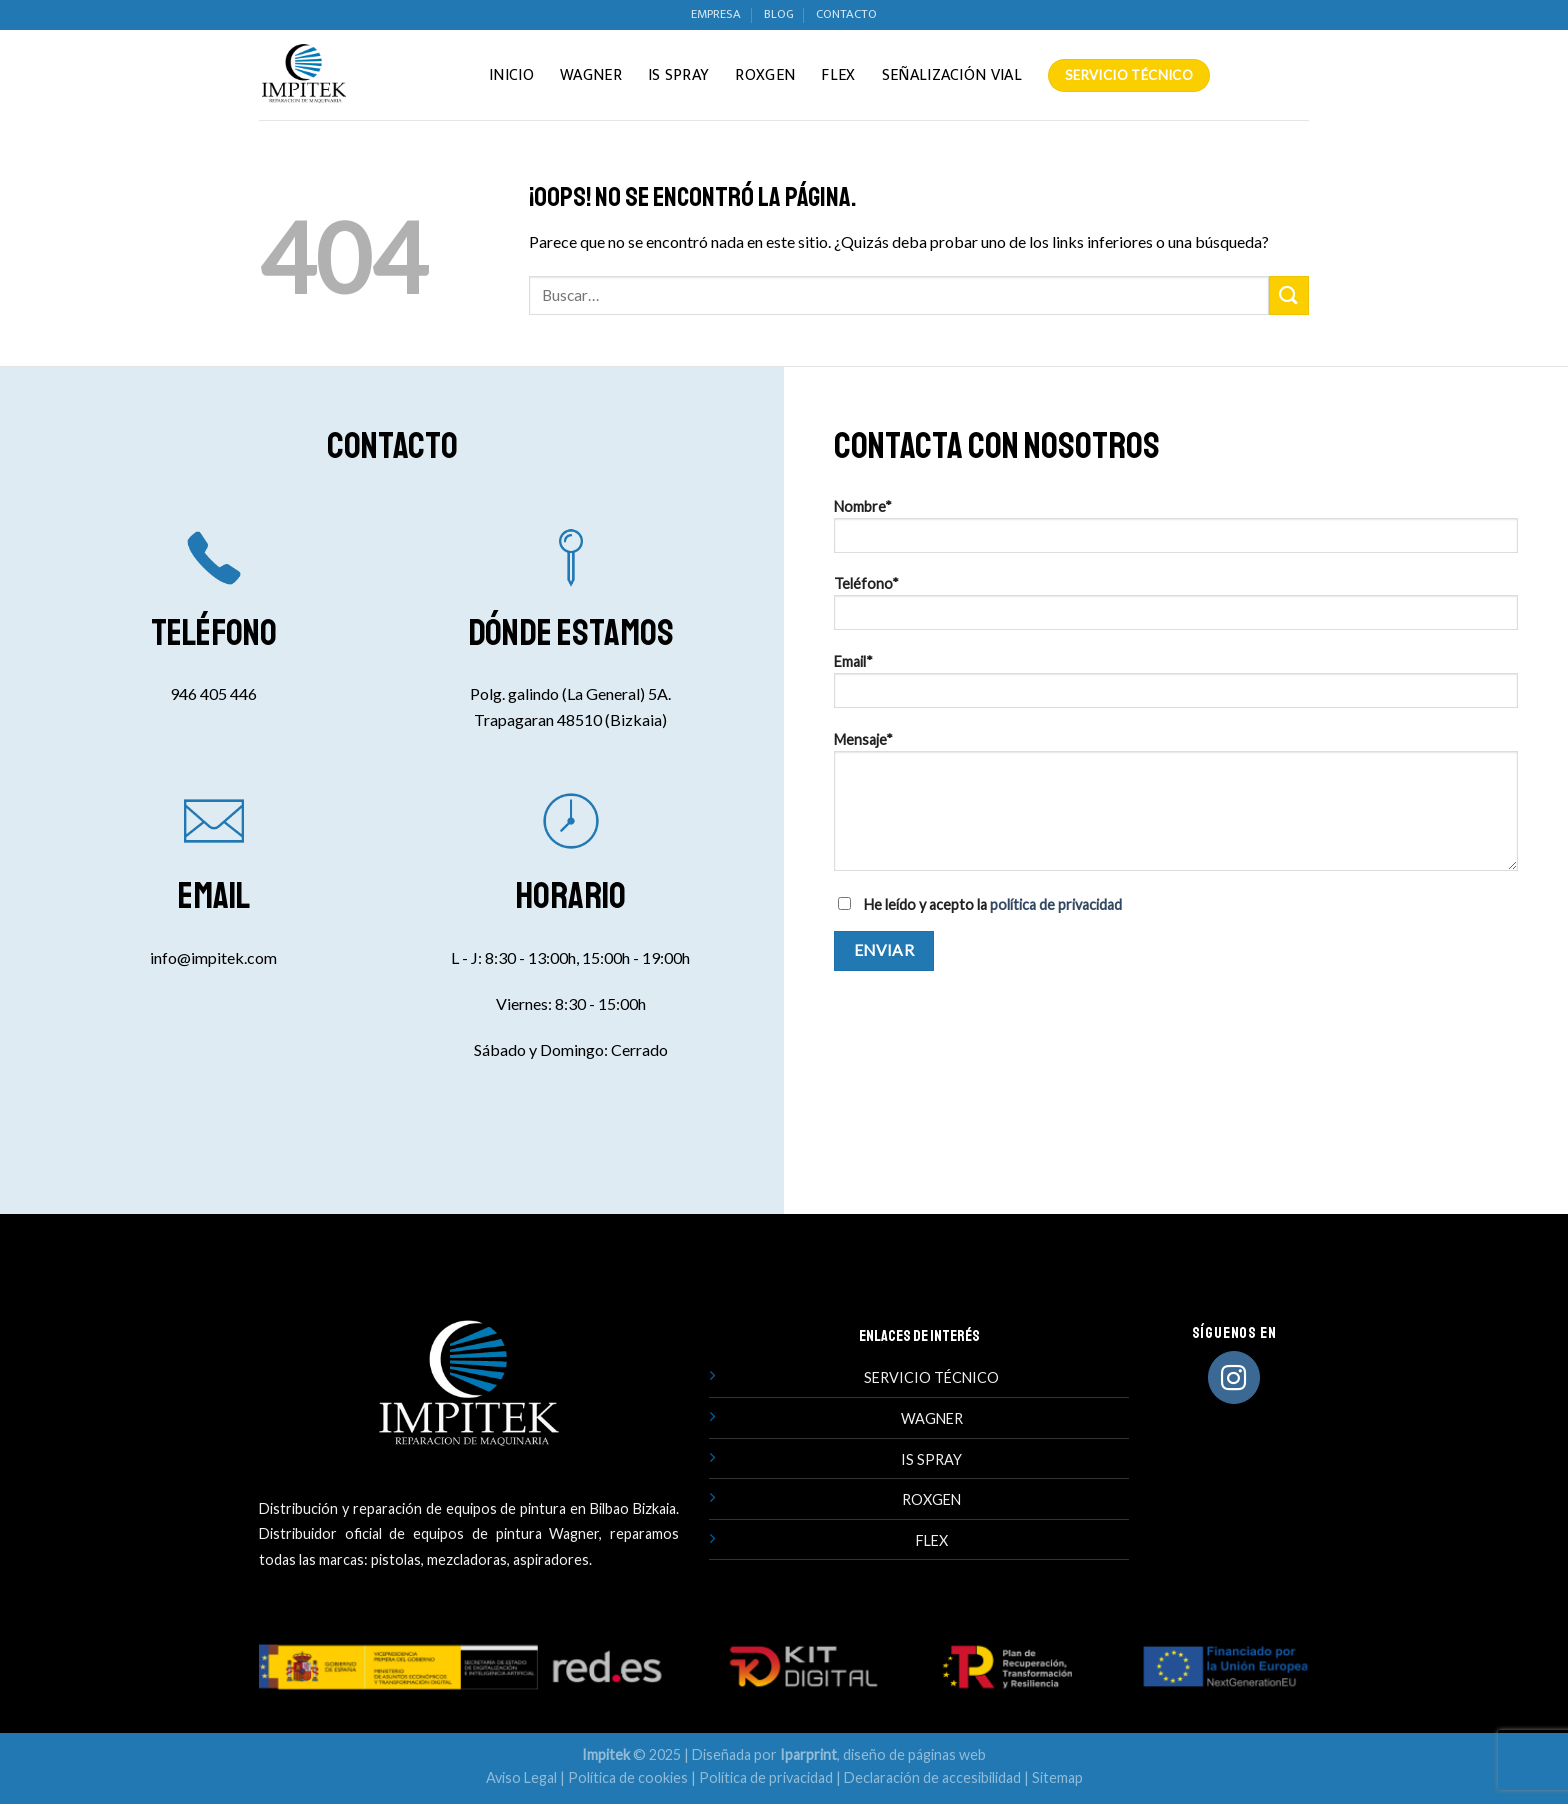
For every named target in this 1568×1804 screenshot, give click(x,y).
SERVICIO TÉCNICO (931, 1377)
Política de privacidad (766, 1777)
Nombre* (1176, 532)
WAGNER (932, 1418)
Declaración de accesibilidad (932, 1777)
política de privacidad (1056, 904)
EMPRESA (716, 14)
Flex (838, 75)
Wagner (591, 75)
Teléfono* (1176, 609)
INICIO (511, 75)
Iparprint (808, 1754)
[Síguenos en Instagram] (1234, 1377)
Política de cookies (628, 1777)
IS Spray (679, 75)
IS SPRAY (931, 1459)
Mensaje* (1176, 808)
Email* (1176, 687)
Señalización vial (952, 75)
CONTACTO (846, 14)
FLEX (932, 1540)
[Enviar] (1289, 295)
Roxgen (765, 75)
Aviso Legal (521, 1777)
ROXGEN (931, 1499)
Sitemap (1057, 1777)
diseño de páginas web (914, 1754)
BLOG (779, 14)
